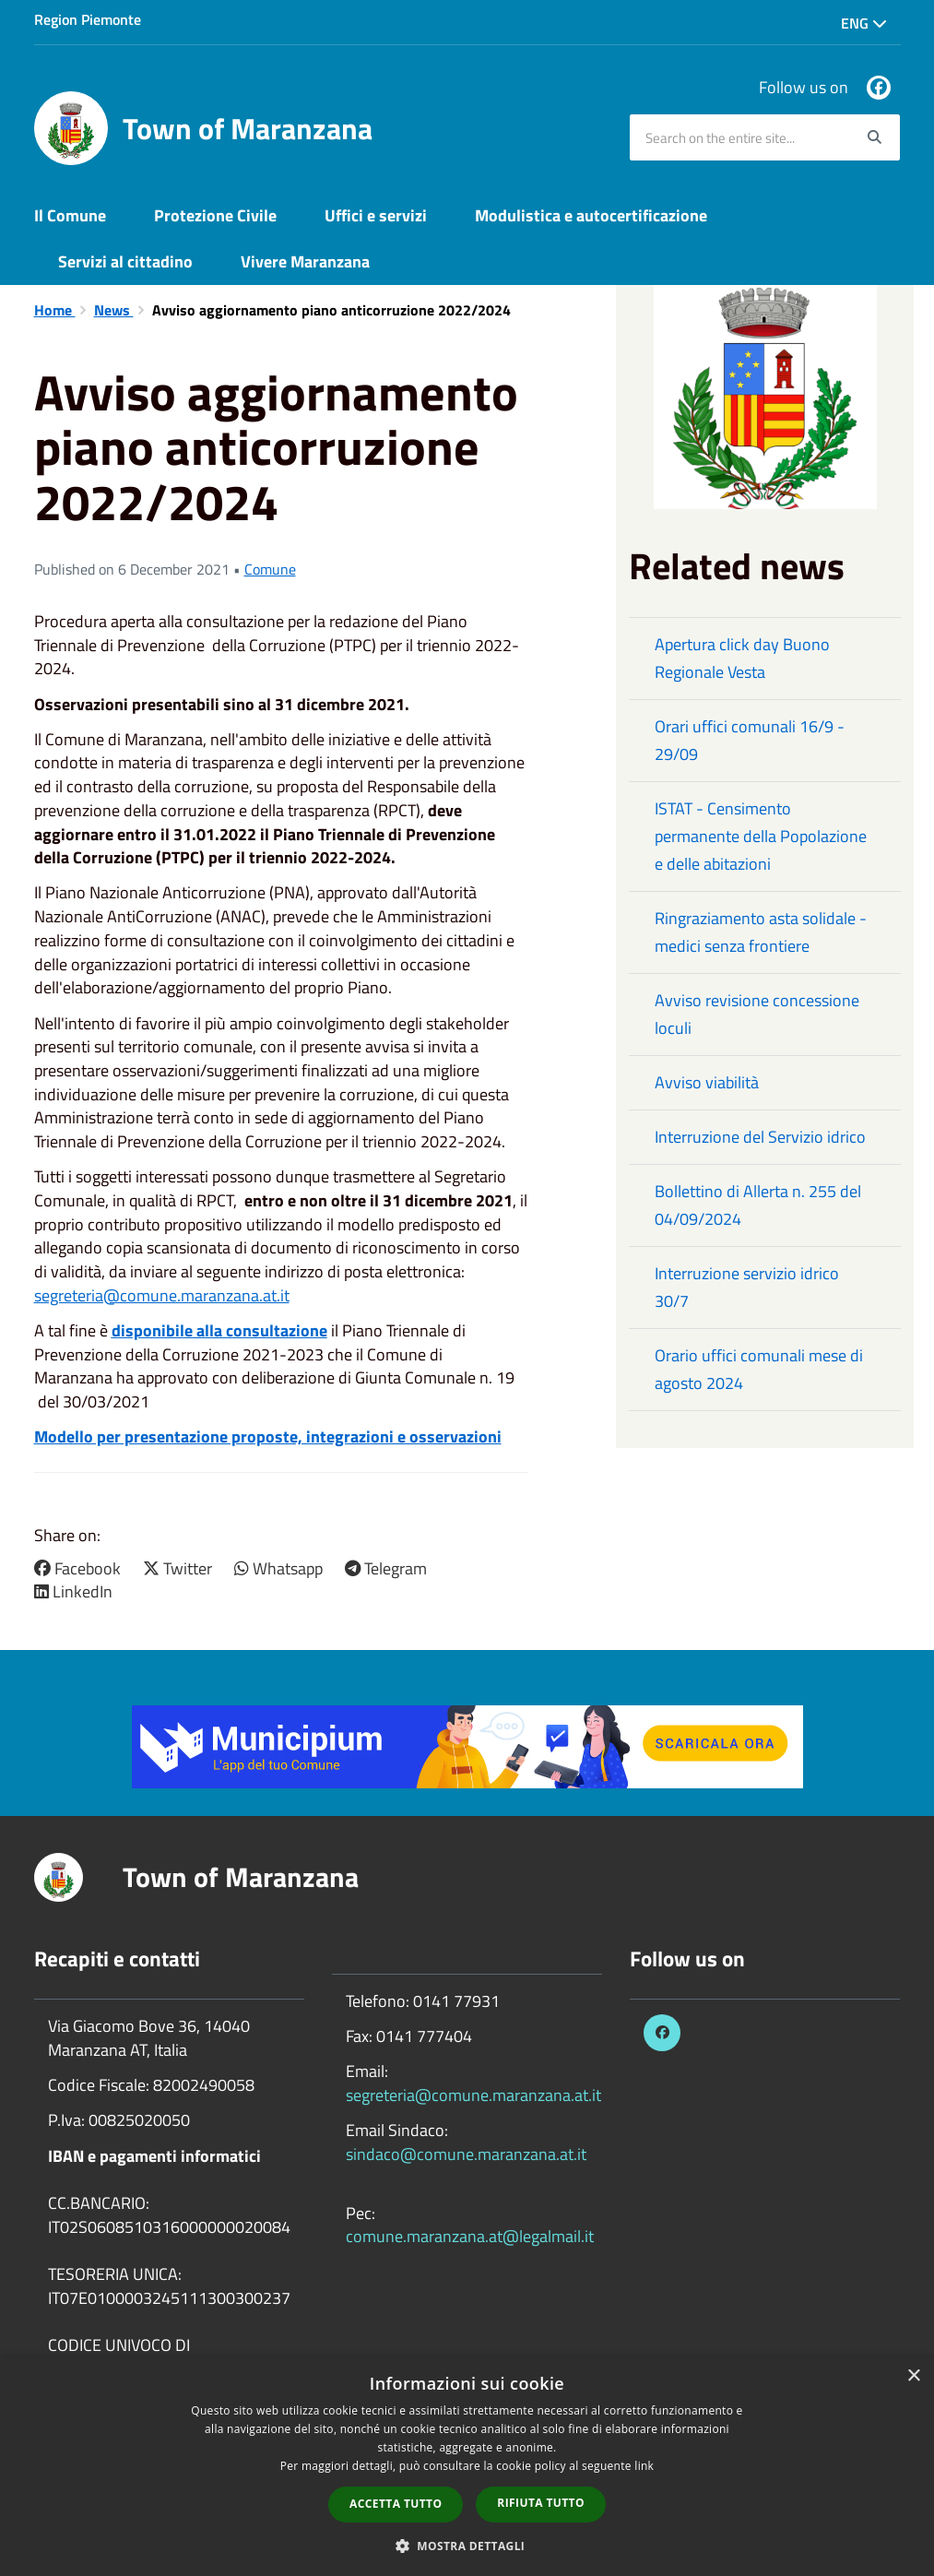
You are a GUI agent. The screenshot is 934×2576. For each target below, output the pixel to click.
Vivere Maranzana (305, 261)
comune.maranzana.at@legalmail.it (470, 2236)
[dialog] (467, 2466)
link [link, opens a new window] (644, 2466)
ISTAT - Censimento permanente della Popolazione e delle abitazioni (761, 836)
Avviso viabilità (707, 1082)
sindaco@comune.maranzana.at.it (466, 2154)
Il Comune (70, 215)
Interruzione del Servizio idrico (760, 1136)
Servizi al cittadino (125, 261)
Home (55, 310)
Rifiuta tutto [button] (541, 2503)
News (114, 310)
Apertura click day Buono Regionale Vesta (742, 658)
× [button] (913, 2376)
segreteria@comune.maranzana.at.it (162, 1295)
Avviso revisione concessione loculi (757, 1014)
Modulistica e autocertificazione (591, 215)
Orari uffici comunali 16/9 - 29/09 (750, 740)
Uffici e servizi (376, 215)
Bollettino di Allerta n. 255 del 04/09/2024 (758, 1205)
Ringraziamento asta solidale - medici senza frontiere (761, 932)
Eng (864, 23)
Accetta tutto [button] (395, 2503)
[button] (467, 2545)
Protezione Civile (215, 215)
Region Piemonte (87, 19)
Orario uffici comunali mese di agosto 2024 (759, 1369)
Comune (270, 569)
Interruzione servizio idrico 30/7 (747, 1287)
